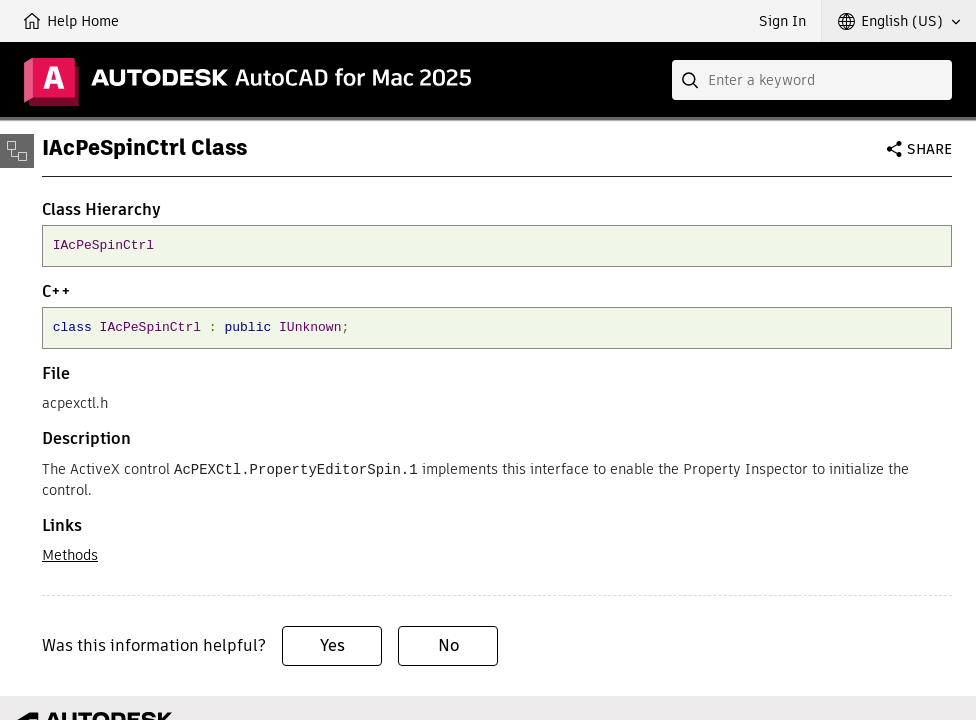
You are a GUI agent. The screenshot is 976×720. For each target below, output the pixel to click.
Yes (332, 644)
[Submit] (692, 80)
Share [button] (929, 149)
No (448, 644)
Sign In (782, 21)
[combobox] (812, 80)
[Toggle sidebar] (17, 151)
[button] (899, 21)
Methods (70, 554)
